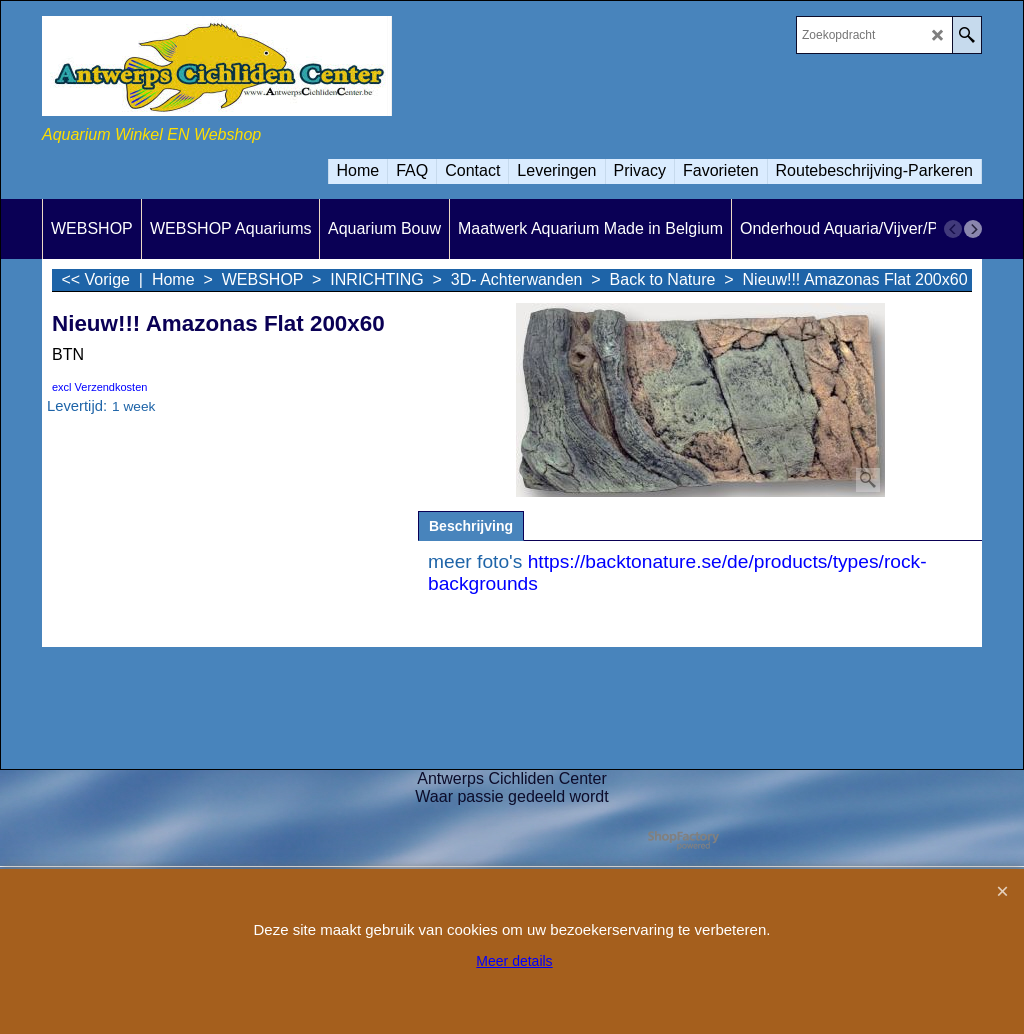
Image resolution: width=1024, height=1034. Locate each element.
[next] (973, 229)
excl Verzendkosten (99, 387)
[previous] (953, 229)
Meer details (514, 961)
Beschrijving (471, 526)
